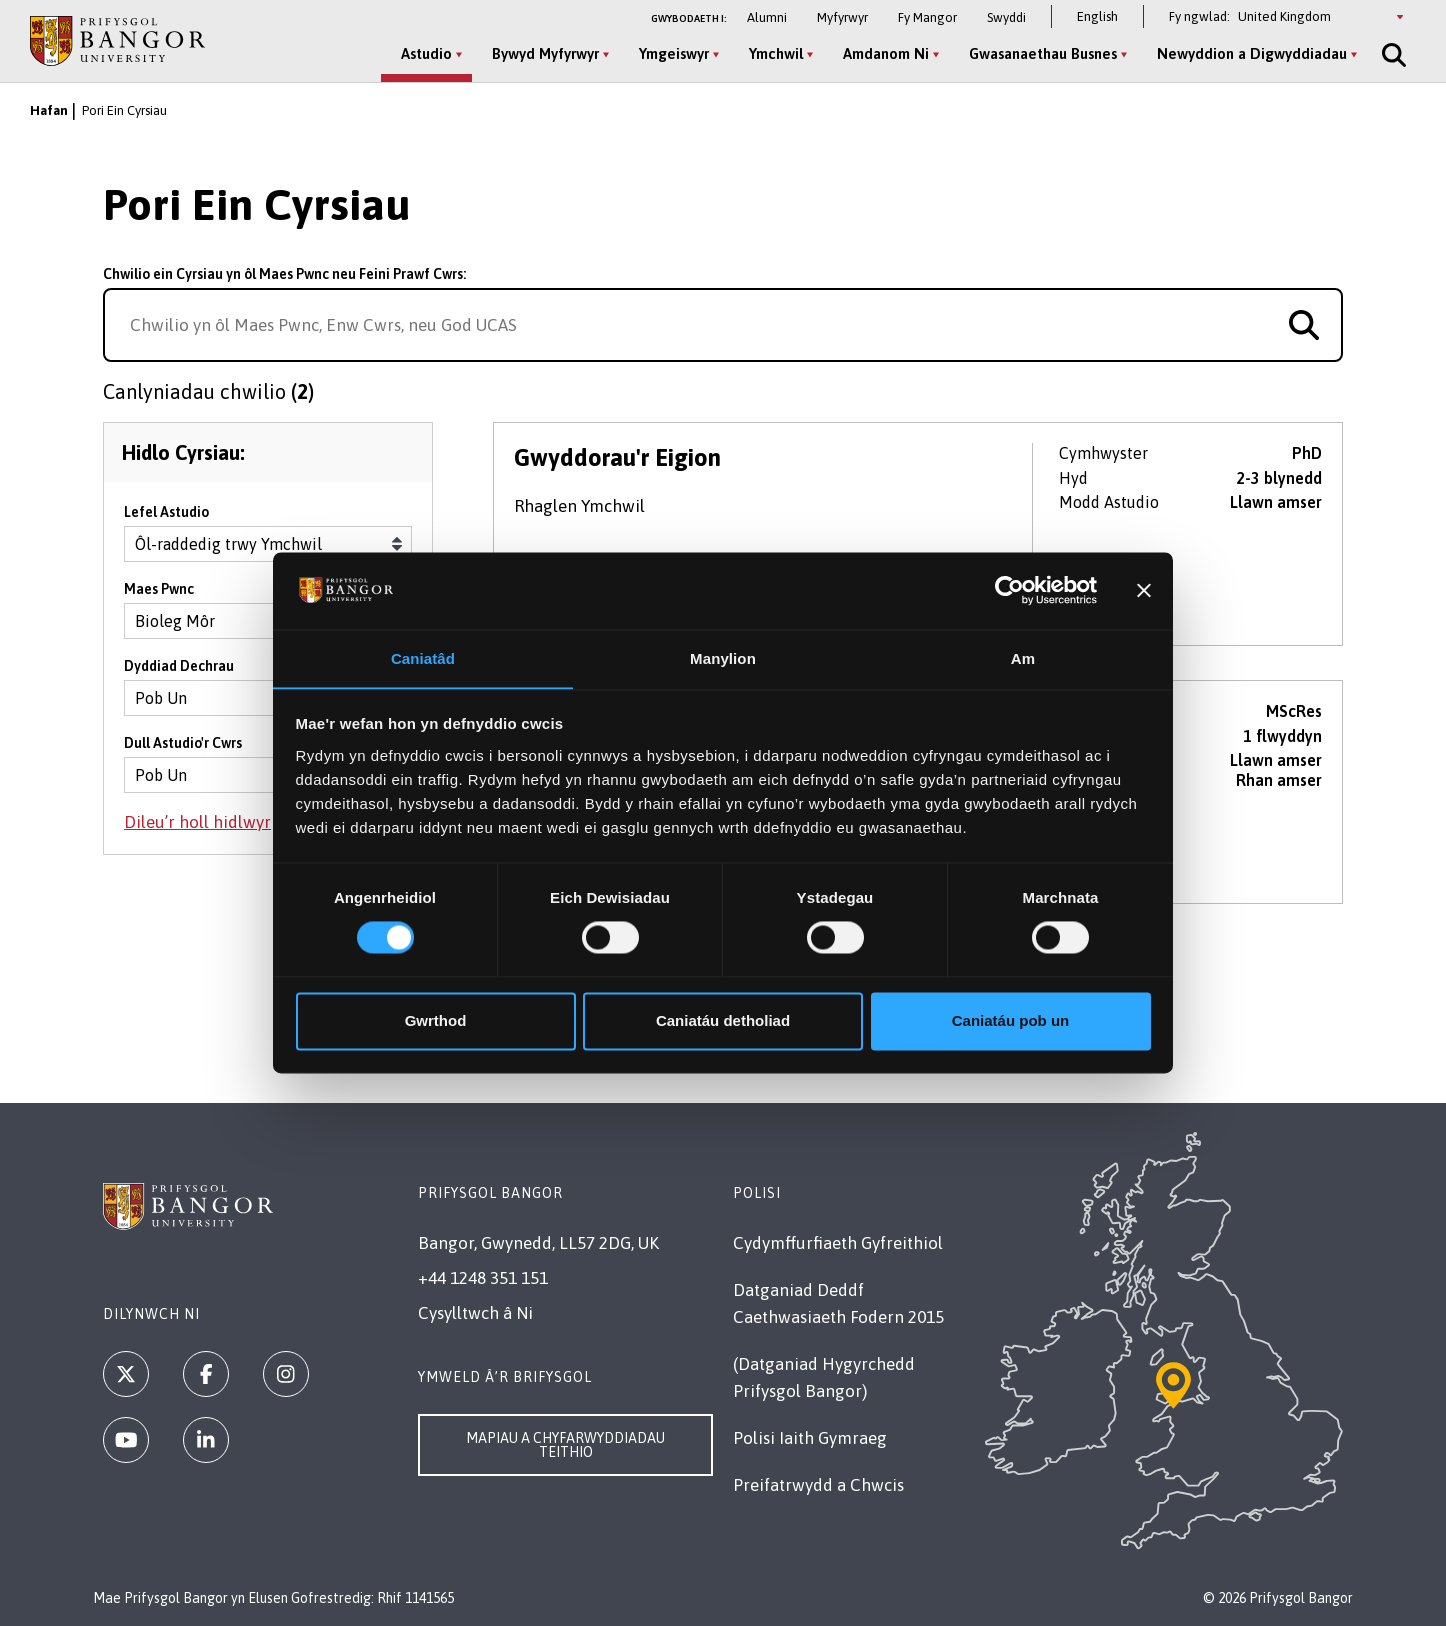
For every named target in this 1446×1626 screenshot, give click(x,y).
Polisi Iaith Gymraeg (810, 1438)
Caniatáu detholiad (723, 1021)
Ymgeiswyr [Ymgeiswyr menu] (670, 53)
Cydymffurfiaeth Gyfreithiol (838, 1243)
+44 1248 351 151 (483, 1278)
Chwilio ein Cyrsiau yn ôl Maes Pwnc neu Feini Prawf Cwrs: (284, 274)
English (1097, 16)
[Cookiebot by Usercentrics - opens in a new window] (1009, 590)
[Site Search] (1388, 55)
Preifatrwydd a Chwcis (818, 1485)
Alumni (767, 17)
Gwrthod (436, 1021)
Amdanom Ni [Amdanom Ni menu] (882, 53)
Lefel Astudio (166, 519)
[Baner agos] (1144, 590)
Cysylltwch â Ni (475, 1313)
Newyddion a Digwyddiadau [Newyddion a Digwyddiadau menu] (1248, 53)
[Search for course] (1304, 325)
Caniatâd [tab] (423, 658)
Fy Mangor (927, 17)
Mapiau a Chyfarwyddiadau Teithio (565, 1445)
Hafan (49, 110)
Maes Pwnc (159, 596)
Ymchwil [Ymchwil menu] (772, 53)
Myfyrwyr (842, 17)
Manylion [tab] (723, 658)
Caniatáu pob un (1011, 1021)
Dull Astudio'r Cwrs (183, 750)
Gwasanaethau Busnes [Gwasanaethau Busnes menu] (1039, 53)
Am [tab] (1023, 658)
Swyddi (1006, 17)
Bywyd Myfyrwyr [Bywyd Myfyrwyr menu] (541, 53)
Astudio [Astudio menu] (422, 53)
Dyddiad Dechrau (179, 673)
